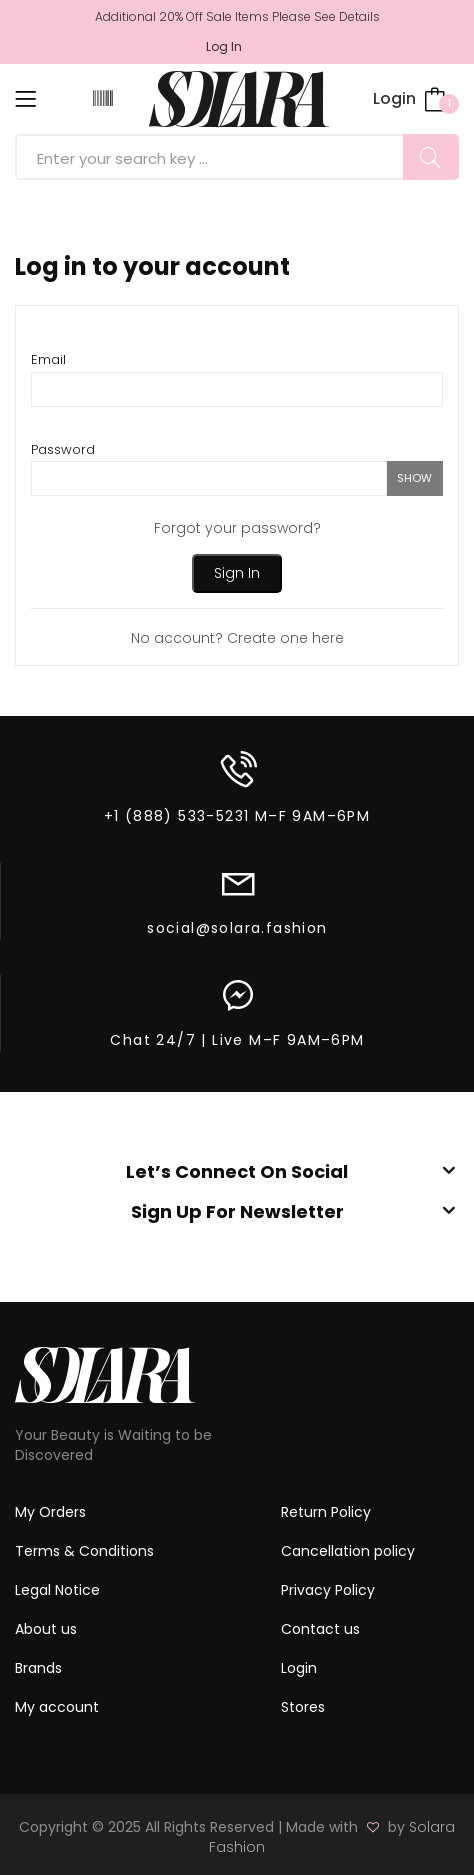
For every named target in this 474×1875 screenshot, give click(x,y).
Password (63, 449)
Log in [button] (224, 47)
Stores (303, 1707)
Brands (38, 1668)
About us (46, 1629)
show (414, 478)
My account (57, 1707)
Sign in (237, 573)
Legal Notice (57, 1590)
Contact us (320, 1629)
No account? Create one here (237, 638)
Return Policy (326, 1512)
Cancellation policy (348, 1551)
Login (394, 98)
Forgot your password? (237, 528)
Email (48, 359)
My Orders (50, 1512)
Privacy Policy (328, 1590)
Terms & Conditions (84, 1551)
